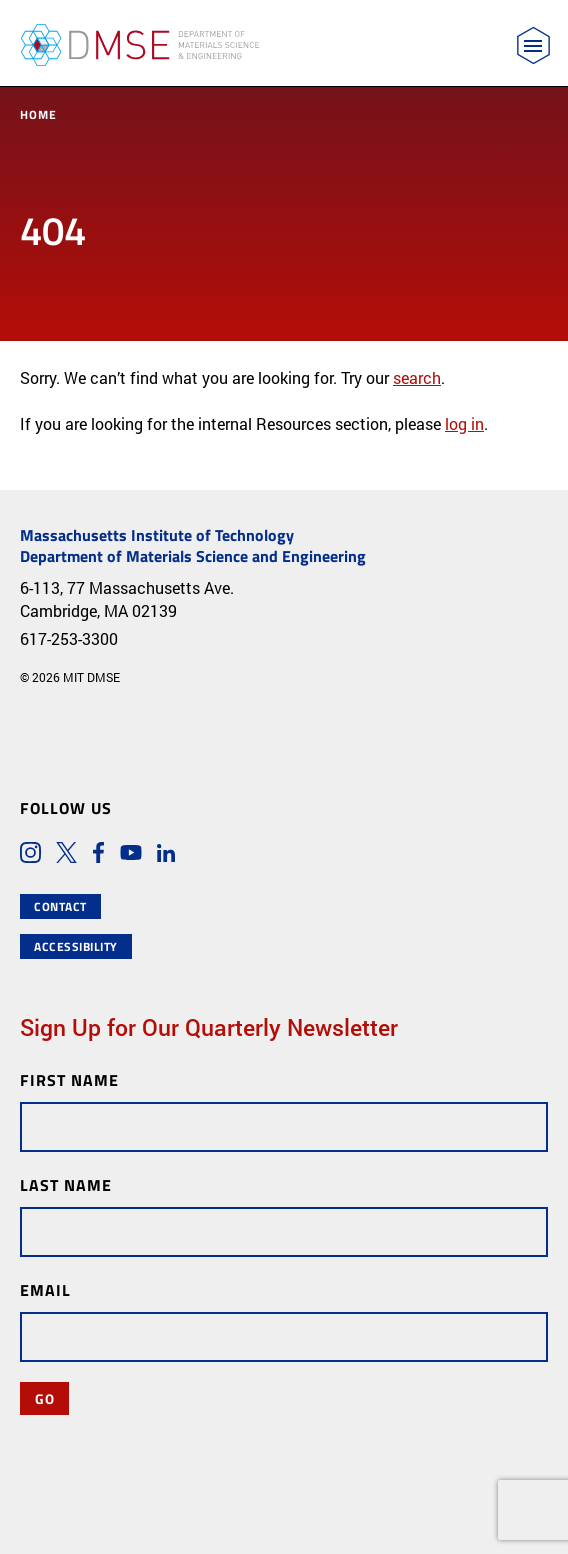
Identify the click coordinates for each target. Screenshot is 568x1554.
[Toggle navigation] (533, 45)
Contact (60, 906)
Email (45, 1289)
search (417, 377)
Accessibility (76, 946)
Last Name (66, 1184)
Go (44, 1398)
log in (464, 423)
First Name (69, 1079)
